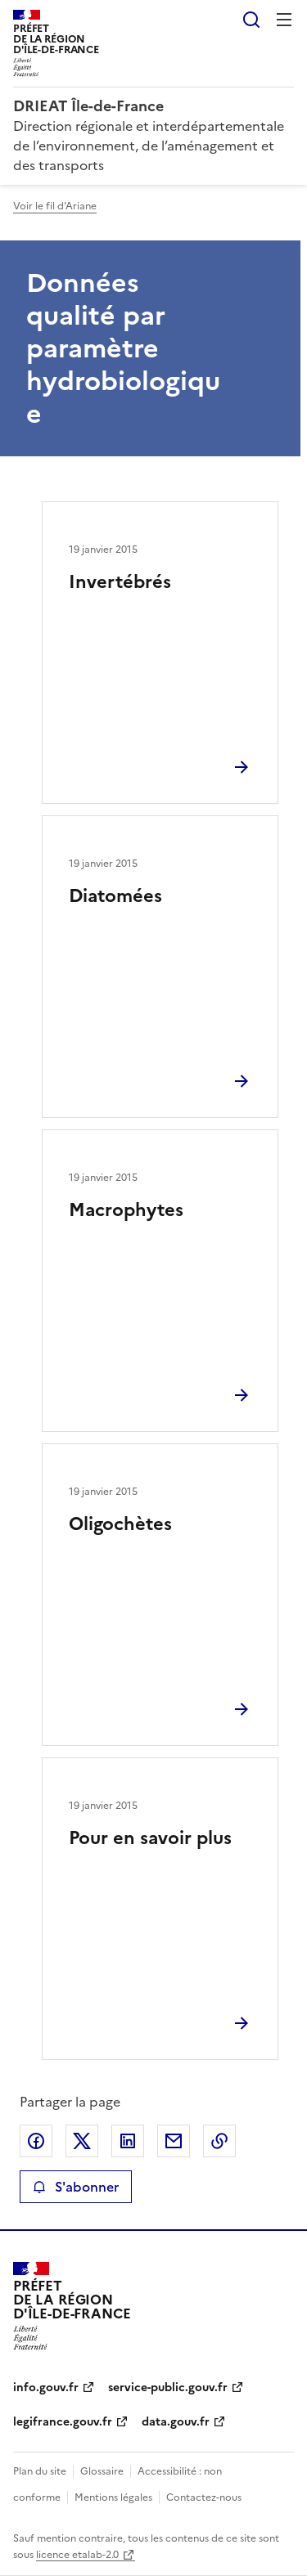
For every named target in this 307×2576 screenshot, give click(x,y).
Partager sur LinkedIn (127, 2141)
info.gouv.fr (46, 2387)
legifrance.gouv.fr (62, 2421)
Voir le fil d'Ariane (55, 206)
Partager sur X (81, 2141)
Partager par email (173, 2141)
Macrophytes (126, 1209)
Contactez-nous (204, 2497)
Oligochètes (120, 1523)
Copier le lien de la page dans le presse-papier (219, 2141)
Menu (284, 19)
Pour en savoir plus (150, 1837)
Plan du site (39, 2471)
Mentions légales (113, 2497)
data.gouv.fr (176, 2421)
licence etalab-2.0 (77, 2554)
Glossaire (102, 2471)
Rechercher (251, 19)
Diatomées (115, 895)
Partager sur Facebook (36, 2141)
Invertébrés (120, 581)
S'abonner (76, 2187)
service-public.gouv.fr (168, 2387)
